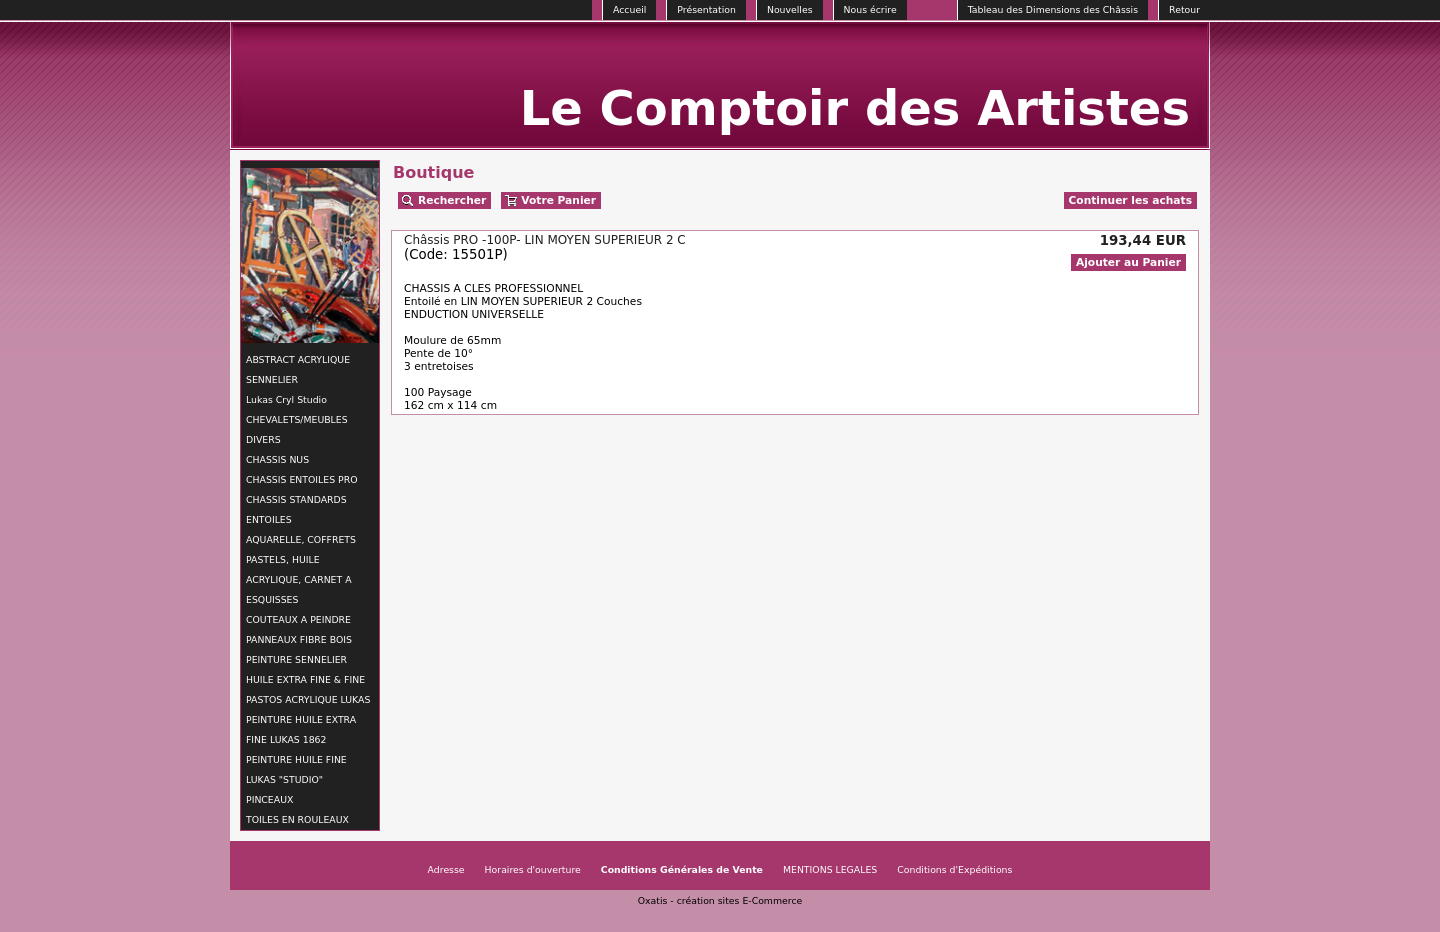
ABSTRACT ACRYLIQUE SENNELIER (298, 369)
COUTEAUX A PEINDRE (298, 619)
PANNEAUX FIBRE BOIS (299, 639)
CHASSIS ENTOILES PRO (301, 479)
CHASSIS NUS (277, 459)
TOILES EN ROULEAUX (297, 819)
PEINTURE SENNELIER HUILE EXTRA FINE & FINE (305, 669)
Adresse (446, 869)
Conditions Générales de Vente (682, 869)
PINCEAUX (269, 799)
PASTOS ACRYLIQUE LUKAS (308, 699)
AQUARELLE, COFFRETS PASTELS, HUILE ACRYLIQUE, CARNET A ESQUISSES (301, 569)
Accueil (629, 9)
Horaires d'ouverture (533, 869)
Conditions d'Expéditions (954, 869)
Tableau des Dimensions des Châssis (1053, 9)
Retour (1184, 9)
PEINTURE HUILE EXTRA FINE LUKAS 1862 (301, 729)
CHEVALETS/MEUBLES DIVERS (297, 429)
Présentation (706, 9)
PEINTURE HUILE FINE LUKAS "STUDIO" (296, 769)
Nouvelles (790, 9)
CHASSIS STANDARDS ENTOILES (296, 509)
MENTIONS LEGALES (830, 869)
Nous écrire (870, 9)
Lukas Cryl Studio (286, 399)
